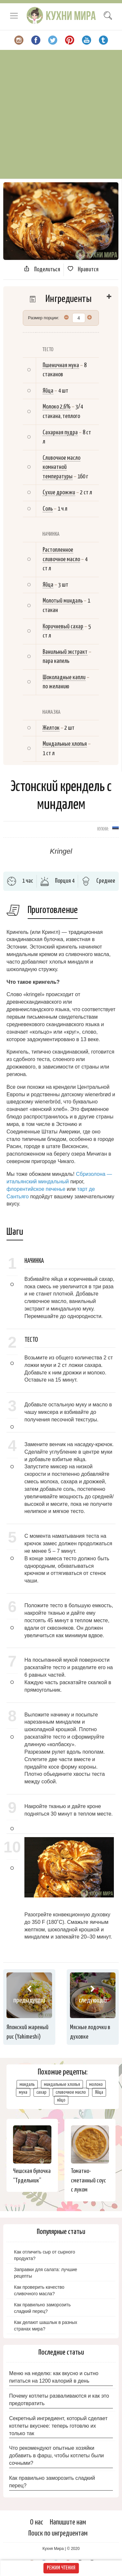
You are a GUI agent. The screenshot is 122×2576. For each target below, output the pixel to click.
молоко (96, 2084)
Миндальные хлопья (65, 744)
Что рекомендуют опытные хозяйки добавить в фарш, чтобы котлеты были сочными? (56, 2455)
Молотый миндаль (63, 601)
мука (23, 2092)
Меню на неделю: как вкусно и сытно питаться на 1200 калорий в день (54, 2377)
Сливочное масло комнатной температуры (61, 467)
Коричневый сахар (63, 626)
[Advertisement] (61, 114)
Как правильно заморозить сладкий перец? (52, 2481)
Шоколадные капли (64, 677)
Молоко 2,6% (57, 407)
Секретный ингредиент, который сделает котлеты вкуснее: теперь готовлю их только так (58, 2426)
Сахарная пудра (60, 432)
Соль (48, 509)
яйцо (61, 2100)
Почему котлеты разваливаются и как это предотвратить (59, 2399)
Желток (51, 728)
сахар (41, 2092)
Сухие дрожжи (59, 492)
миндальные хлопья (62, 2084)
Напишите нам (68, 2522)
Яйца (48, 391)
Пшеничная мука (61, 365)
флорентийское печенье (36, 1189)
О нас (36, 2522)
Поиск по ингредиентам (58, 2533)
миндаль (27, 2084)
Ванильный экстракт (65, 652)
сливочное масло (71, 2092)
